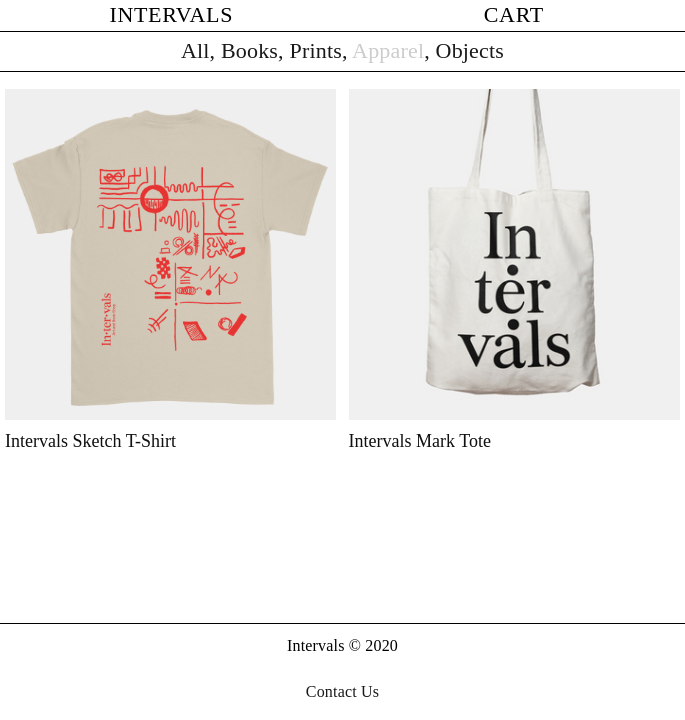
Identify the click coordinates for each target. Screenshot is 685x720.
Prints (315, 50)
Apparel (388, 50)
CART (514, 14)
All (195, 50)
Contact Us (342, 691)
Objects (470, 50)
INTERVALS (171, 14)
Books (249, 50)
